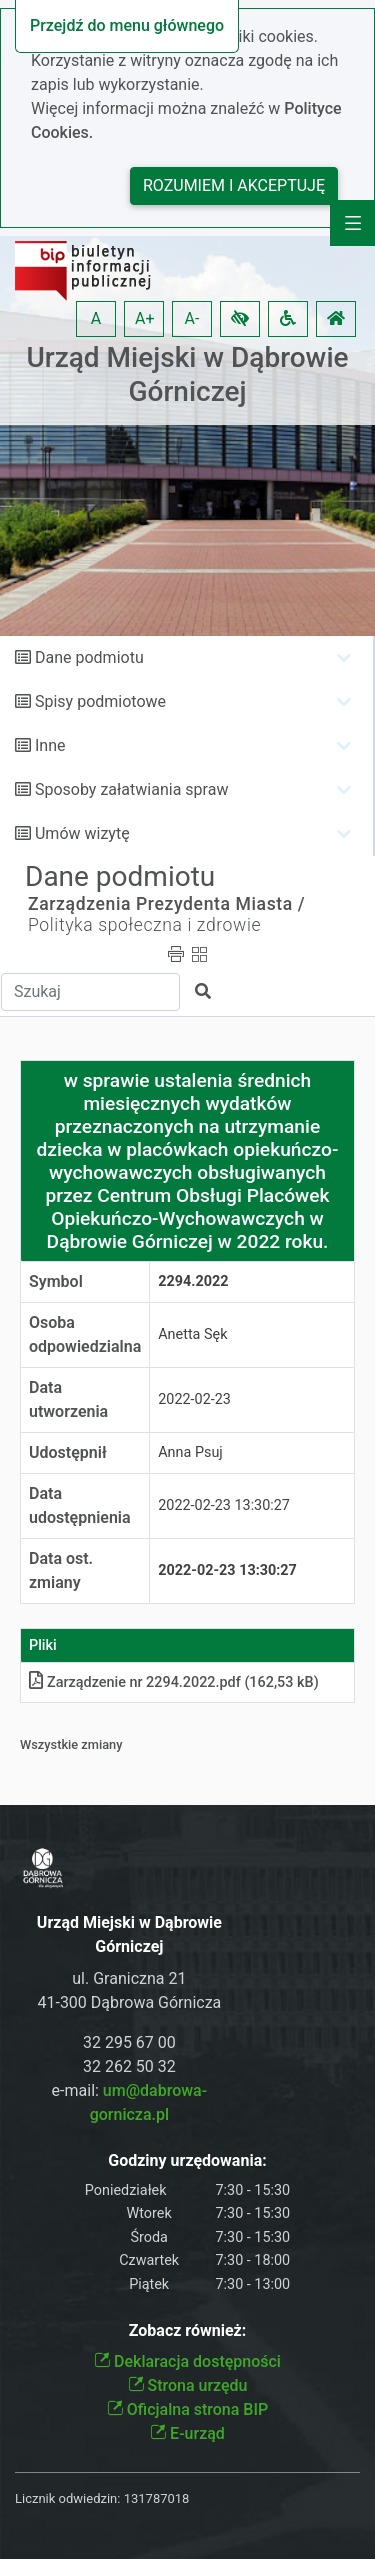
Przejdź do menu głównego (127, 25)
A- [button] (192, 318)
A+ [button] (145, 318)
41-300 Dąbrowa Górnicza (129, 2002)
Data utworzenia (68, 1399)
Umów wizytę (82, 833)
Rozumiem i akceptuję (234, 185)
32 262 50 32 (129, 2066)
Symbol (56, 1281)
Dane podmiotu (89, 657)
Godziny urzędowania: (187, 2160)
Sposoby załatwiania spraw (131, 789)
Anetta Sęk (192, 1334)
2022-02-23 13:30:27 (224, 1505)
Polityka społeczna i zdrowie (144, 925)
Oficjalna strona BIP (187, 2409)
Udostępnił (68, 1452)
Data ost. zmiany (61, 1570)
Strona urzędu (188, 2385)
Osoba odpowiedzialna (85, 1334)
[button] (240, 319)
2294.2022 (193, 1281)
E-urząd (187, 2433)
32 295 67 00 (129, 2042)
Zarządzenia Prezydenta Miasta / (166, 904)
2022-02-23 (194, 1399)
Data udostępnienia (80, 1505)
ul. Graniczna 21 (129, 1978)
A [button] (96, 318)
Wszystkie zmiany (71, 1744)
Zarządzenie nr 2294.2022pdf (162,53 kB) (174, 1682)
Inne (50, 745)
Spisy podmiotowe (100, 701)
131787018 (157, 2498)
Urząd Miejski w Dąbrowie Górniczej (187, 374)
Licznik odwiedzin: (67, 2498)
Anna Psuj (190, 1452)
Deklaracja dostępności (187, 2361)
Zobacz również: (188, 2330)
